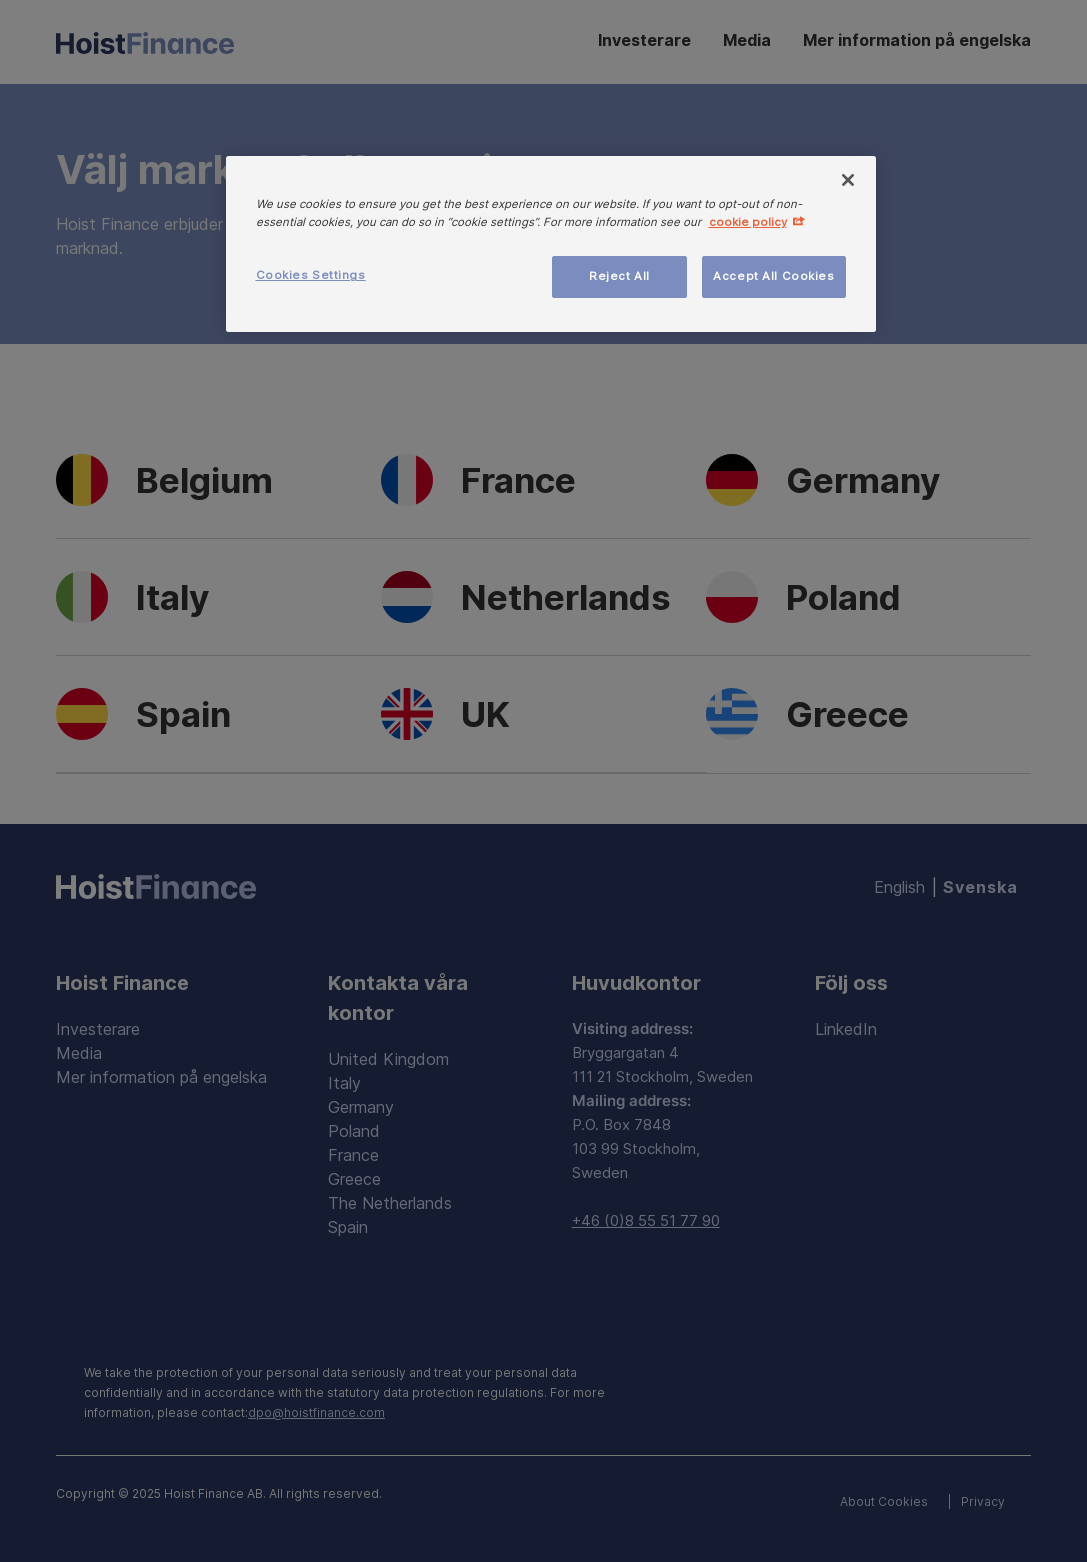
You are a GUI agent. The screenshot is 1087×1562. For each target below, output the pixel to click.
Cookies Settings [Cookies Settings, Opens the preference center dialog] (311, 275)
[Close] (848, 180)
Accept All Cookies (773, 276)
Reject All (619, 276)
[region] (551, 244)
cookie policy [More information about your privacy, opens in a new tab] (748, 222)
